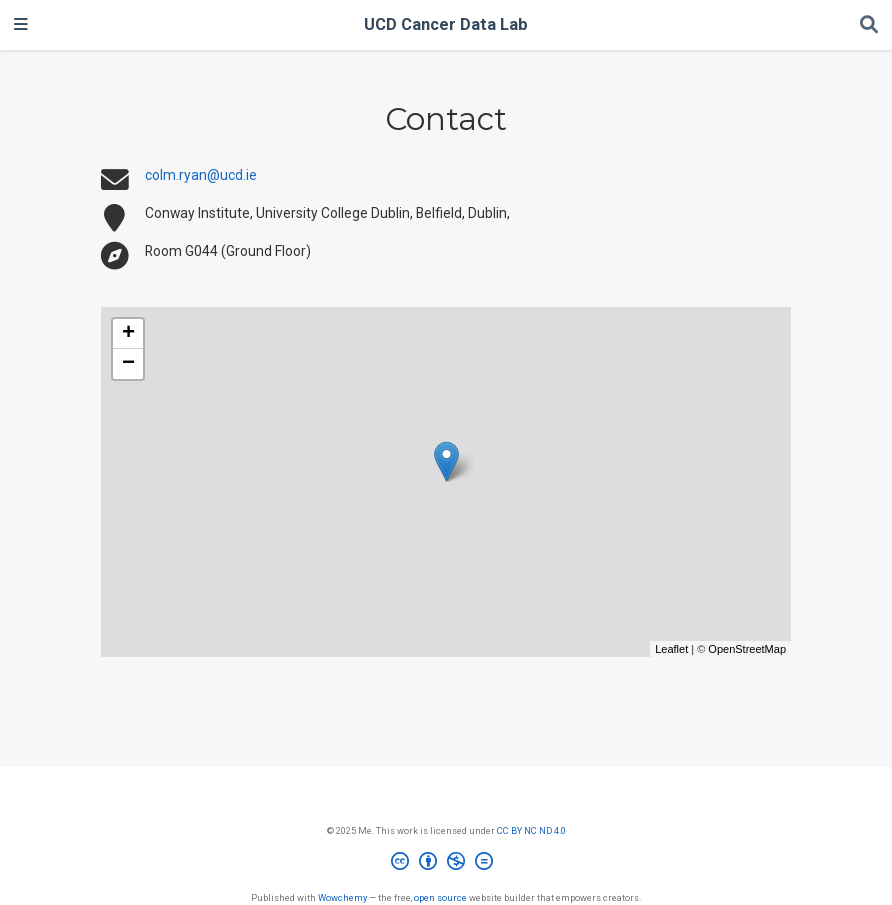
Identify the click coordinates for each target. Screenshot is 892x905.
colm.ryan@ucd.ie (201, 175)
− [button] (128, 364)
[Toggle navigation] (21, 25)
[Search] (869, 25)
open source (440, 897)
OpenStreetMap (747, 649)
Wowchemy (342, 897)
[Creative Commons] (446, 864)
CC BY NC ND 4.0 (531, 830)
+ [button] (128, 334)
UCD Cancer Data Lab (446, 24)
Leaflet (671, 649)
